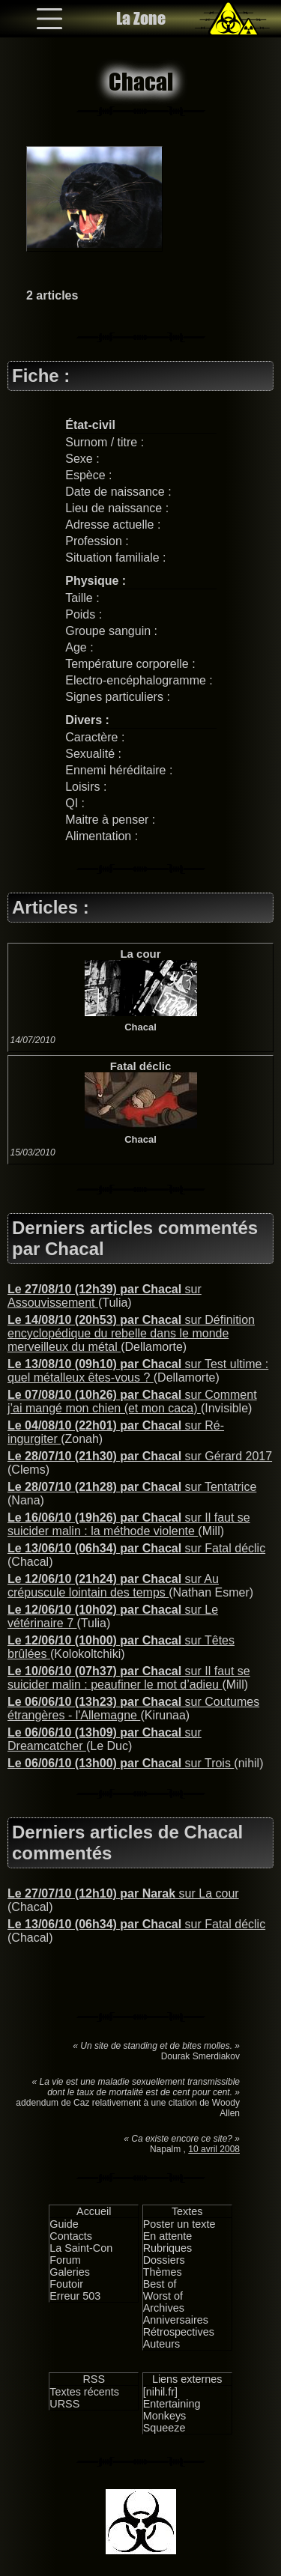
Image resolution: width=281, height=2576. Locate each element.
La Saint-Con (80, 2248)
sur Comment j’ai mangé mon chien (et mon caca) (132, 1401)
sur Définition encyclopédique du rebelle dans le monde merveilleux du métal (131, 1333)
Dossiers (164, 2260)
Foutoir (66, 2284)
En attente (168, 2236)
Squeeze (164, 2428)
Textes (187, 2211)
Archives (163, 2308)
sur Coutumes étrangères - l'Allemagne (133, 1708)
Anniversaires (175, 2320)
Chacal (140, 1027)
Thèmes (162, 2272)
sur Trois (120, 1763)
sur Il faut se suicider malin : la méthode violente (128, 1524)
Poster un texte (179, 2224)
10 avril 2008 (214, 2149)
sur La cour (123, 1893)
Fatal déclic (141, 1066)
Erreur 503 (74, 2296)
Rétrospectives (178, 2332)
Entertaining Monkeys (172, 2410)
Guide (63, 2224)
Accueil (93, 2211)
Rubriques (168, 2248)
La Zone (141, 18)
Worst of (163, 2296)
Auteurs (162, 2344)
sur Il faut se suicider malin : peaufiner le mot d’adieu (128, 1678)
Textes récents (84, 2392)
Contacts (70, 2236)
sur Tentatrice (131, 1486)
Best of (160, 2284)
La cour (140, 953)
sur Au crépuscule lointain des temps (113, 1586)
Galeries (69, 2272)
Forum (65, 2260)
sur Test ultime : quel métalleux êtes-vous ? (137, 1371)
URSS (64, 2404)
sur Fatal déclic (136, 1548)
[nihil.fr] (160, 2392)
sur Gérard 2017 (139, 1456)
